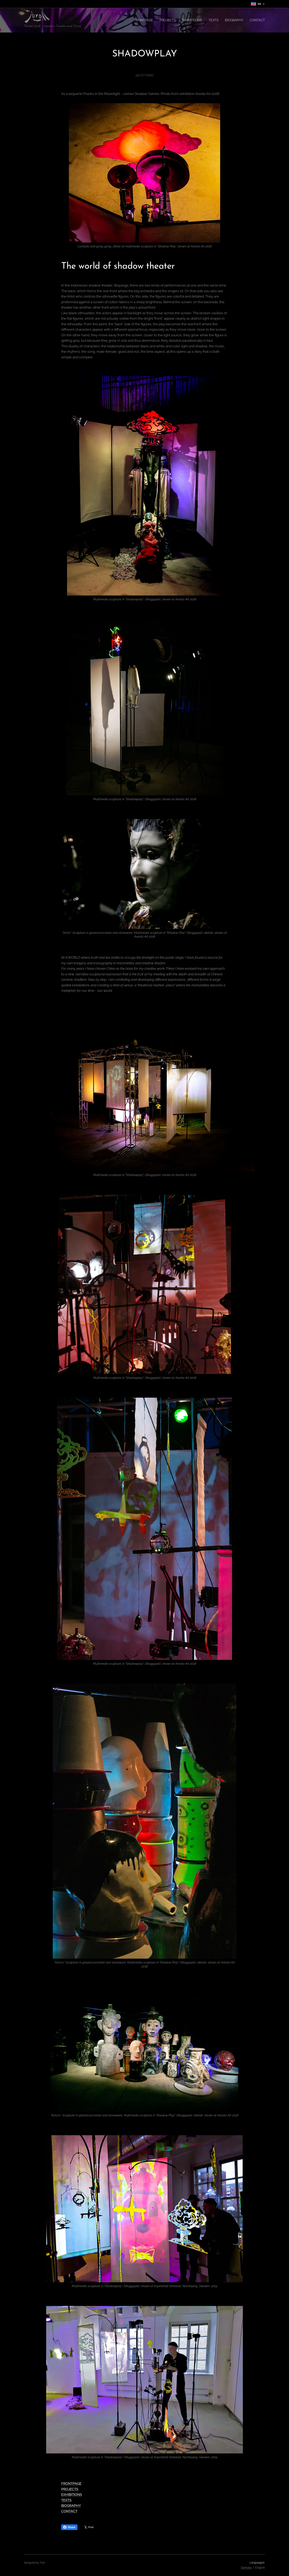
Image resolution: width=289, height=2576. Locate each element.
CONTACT (69, 2511)
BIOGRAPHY (71, 2506)
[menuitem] (144, 20)
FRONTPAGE (71, 2483)
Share (69, 2527)
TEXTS (66, 2500)
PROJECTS (69, 2489)
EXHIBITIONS (71, 2495)
